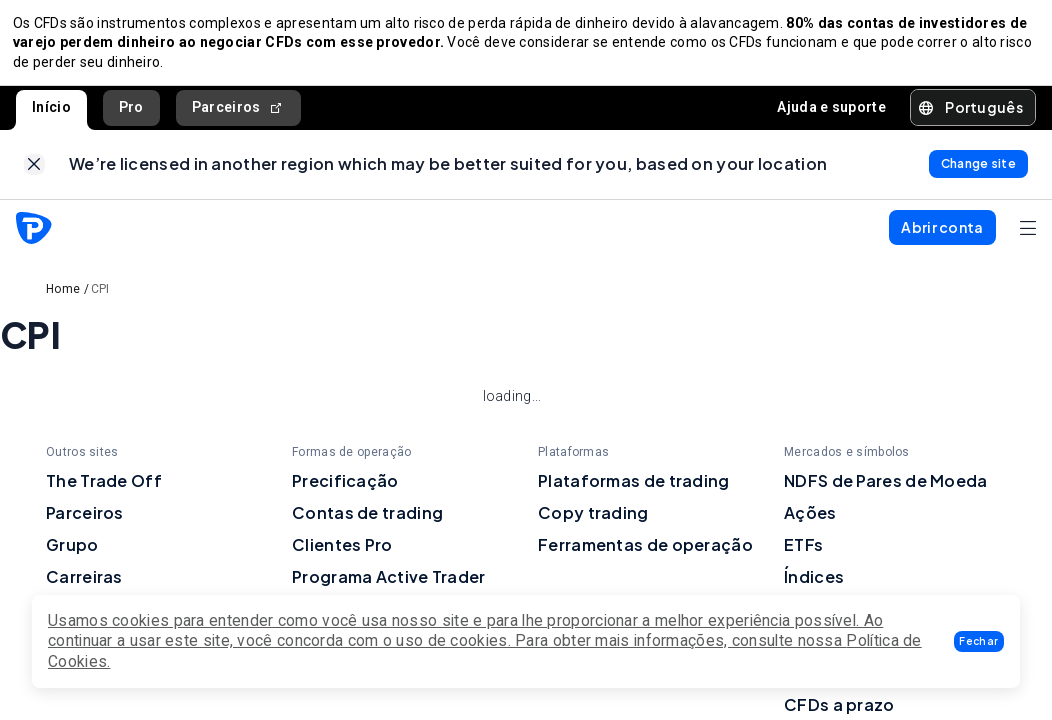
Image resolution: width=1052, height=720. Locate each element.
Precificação (345, 493)
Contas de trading (367, 525)
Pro (131, 113)
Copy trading (593, 525)
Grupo (72, 557)
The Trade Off (104, 493)
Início (51, 113)
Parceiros (238, 113)
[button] (979, 641)
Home (63, 302)
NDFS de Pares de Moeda (886, 493)
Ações (810, 525)
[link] (34, 174)
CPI (100, 302)
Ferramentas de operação (645, 557)
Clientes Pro (342, 557)
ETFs (803, 557)
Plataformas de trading (634, 493)
